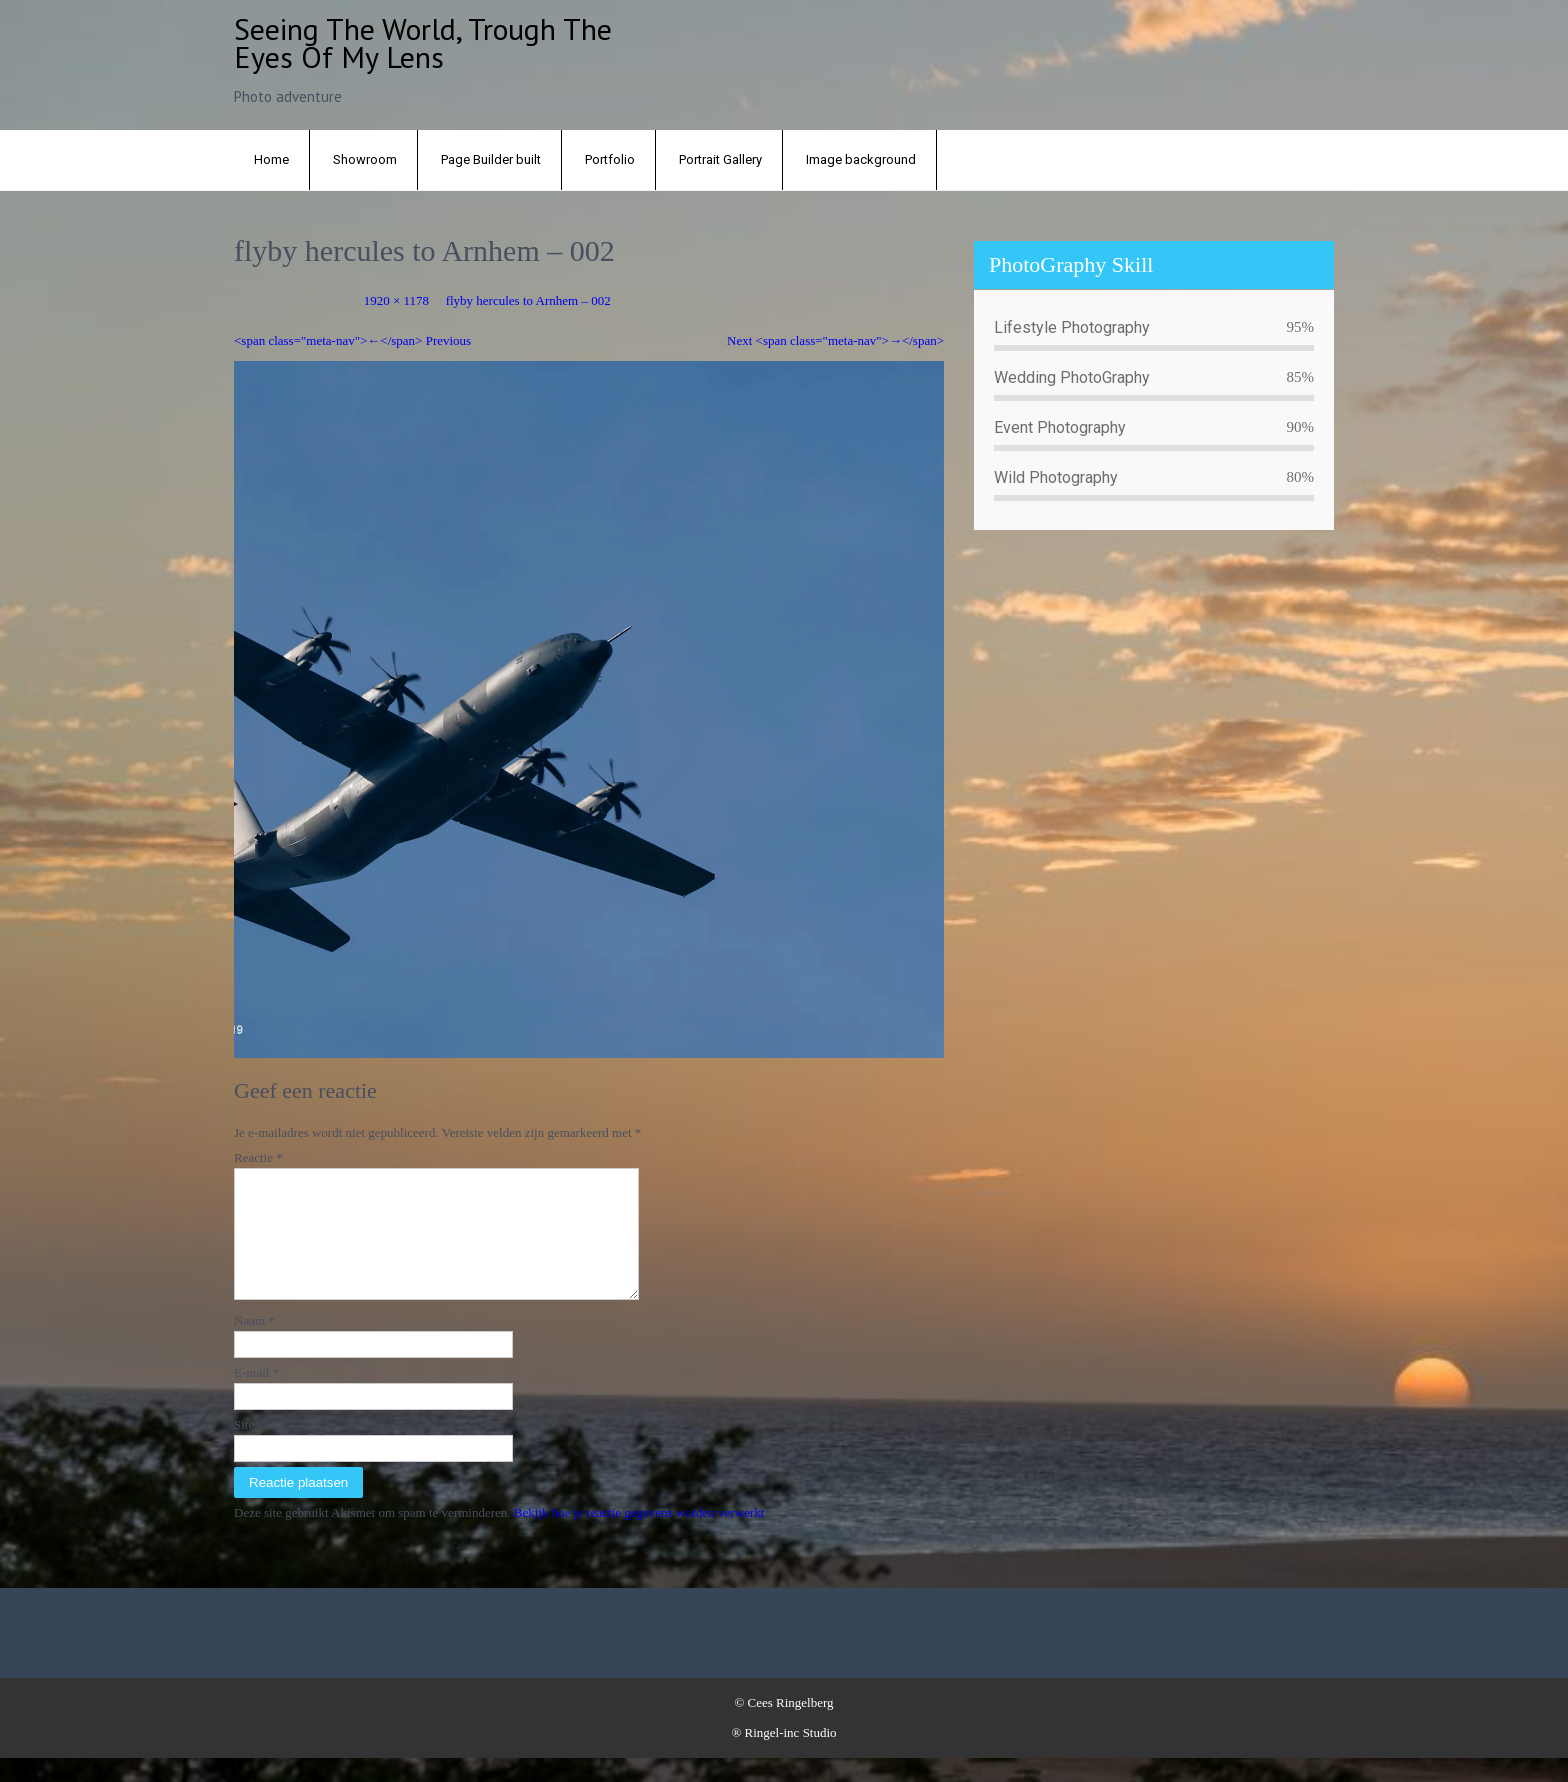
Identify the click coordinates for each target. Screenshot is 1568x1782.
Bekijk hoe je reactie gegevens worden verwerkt (639, 1536)
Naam (254, 1344)
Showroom (365, 159)
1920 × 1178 (396, 300)
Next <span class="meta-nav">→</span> (835, 340)
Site (244, 1448)
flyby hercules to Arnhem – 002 (528, 300)
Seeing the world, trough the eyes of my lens (423, 42)
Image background (861, 159)
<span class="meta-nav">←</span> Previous (352, 340)
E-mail (256, 1396)
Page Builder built (491, 159)
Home (271, 159)
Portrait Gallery (720, 159)
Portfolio (610, 159)
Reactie (258, 1157)
